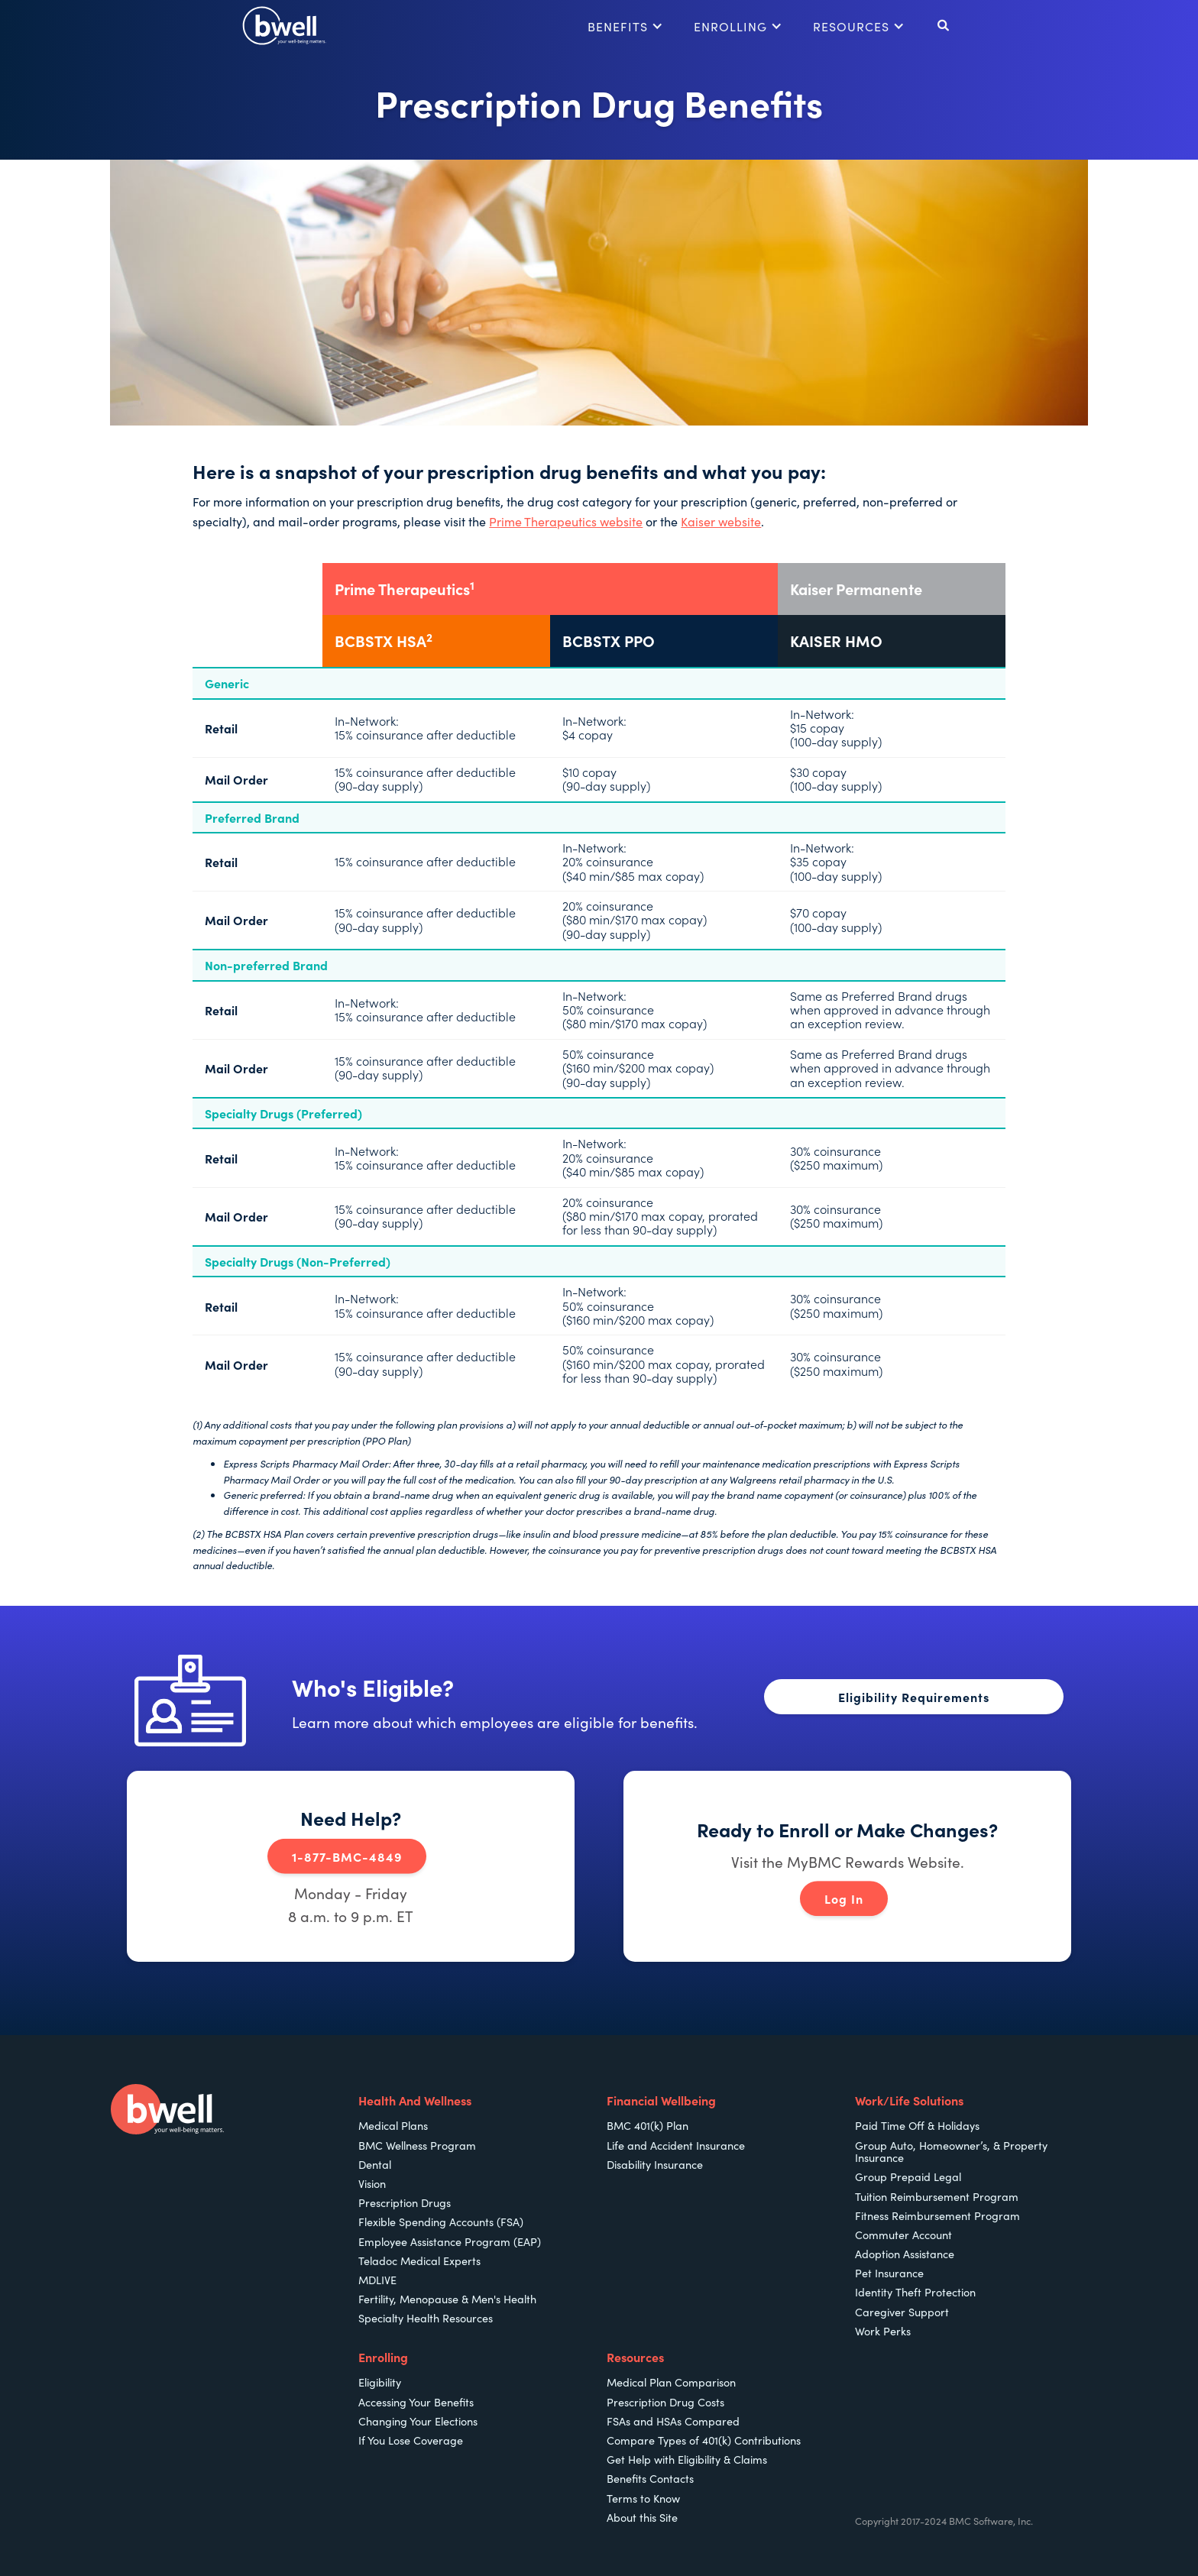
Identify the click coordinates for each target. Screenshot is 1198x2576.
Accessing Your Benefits (416, 2401)
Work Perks (883, 2330)
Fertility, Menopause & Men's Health (447, 2298)
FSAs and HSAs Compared (673, 2421)
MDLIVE (377, 2279)
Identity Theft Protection (915, 2291)
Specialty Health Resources (425, 2317)
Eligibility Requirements (913, 1696)
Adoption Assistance (904, 2253)
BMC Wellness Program (417, 2145)
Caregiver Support (902, 2311)
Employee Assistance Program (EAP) (449, 2241)
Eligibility (379, 2382)
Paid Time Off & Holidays (917, 2125)
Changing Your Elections (418, 2421)
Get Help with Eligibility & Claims (687, 2459)
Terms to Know (643, 2498)
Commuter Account (903, 2234)
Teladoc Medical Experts (419, 2260)
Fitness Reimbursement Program (937, 2215)
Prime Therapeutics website (566, 521)
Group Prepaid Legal (908, 2176)
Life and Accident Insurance (676, 2145)
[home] (284, 25)
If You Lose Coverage (410, 2440)
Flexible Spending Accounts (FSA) (440, 2221)
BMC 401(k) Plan (647, 2125)
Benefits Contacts (650, 2478)
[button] (625, 26)
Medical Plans (393, 2125)
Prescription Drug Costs (665, 2401)
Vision (372, 2183)
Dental (374, 2164)
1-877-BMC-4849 (347, 1855)
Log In (843, 1899)
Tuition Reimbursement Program (936, 2196)
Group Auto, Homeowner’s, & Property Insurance (951, 2151)
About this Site (642, 2517)
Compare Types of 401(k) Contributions (704, 2440)
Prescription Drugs (404, 2202)
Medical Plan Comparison (671, 2382)
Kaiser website (721, 521)
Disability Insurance (655, 2164)
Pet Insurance (889, 2272)
